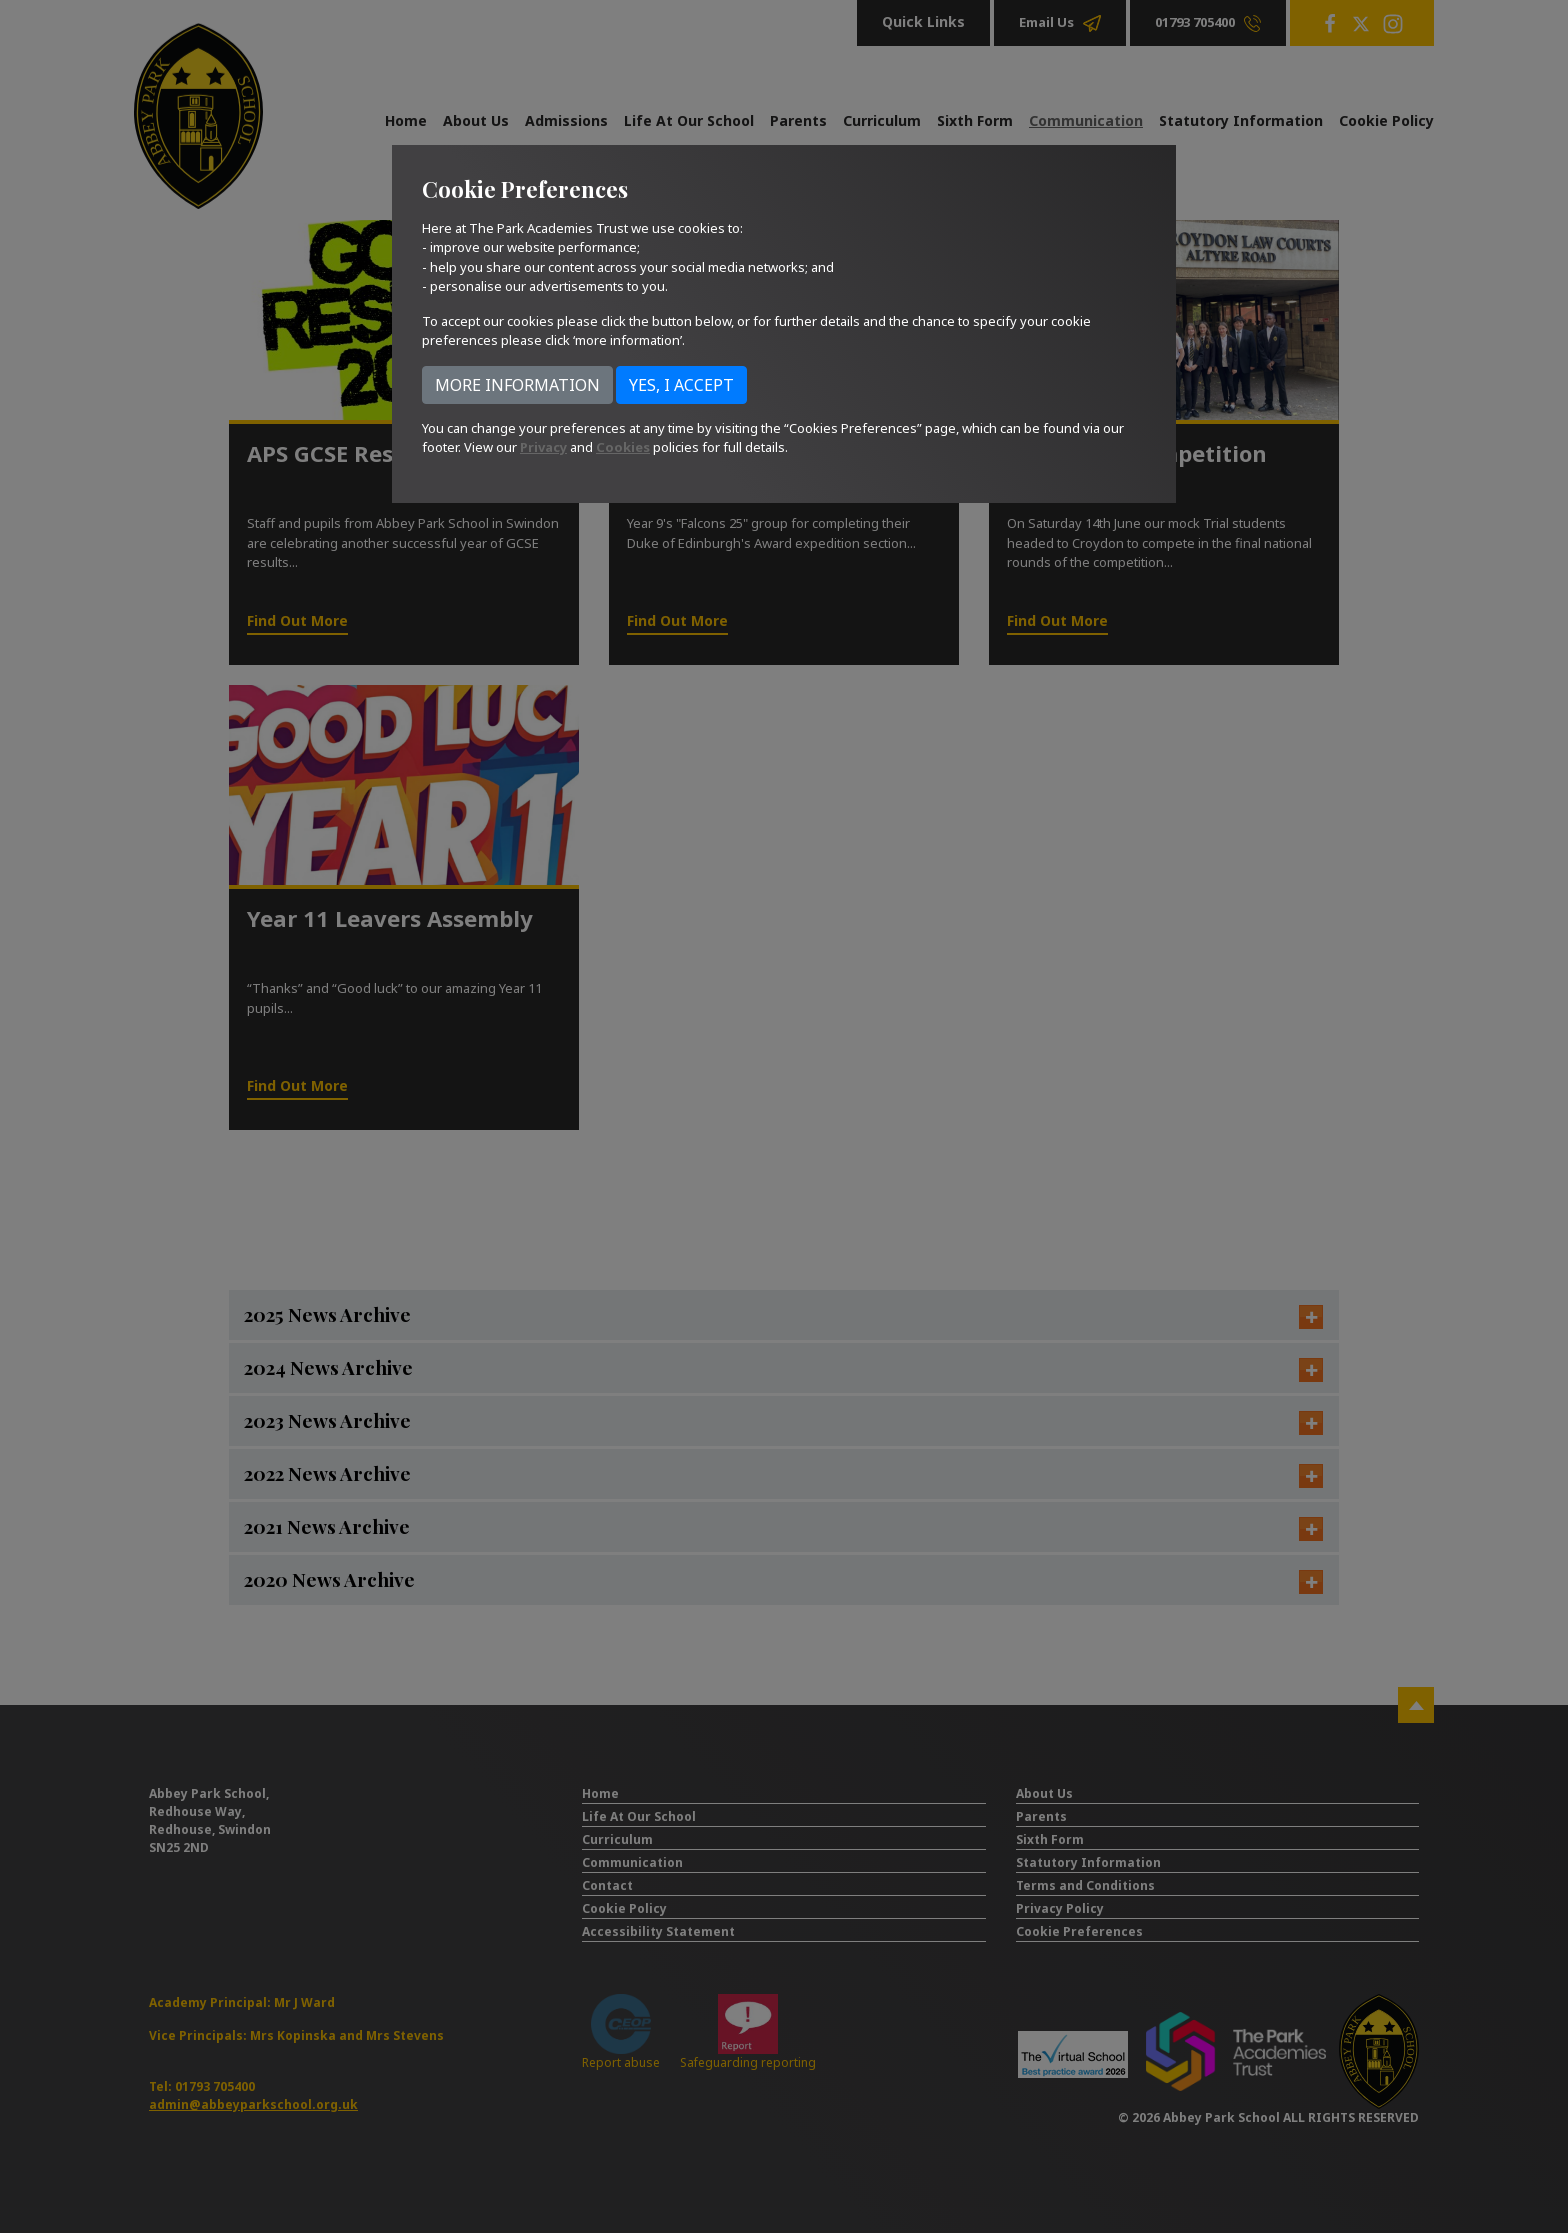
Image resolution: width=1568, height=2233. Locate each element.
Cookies (623, 447)
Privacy (543, 447)
